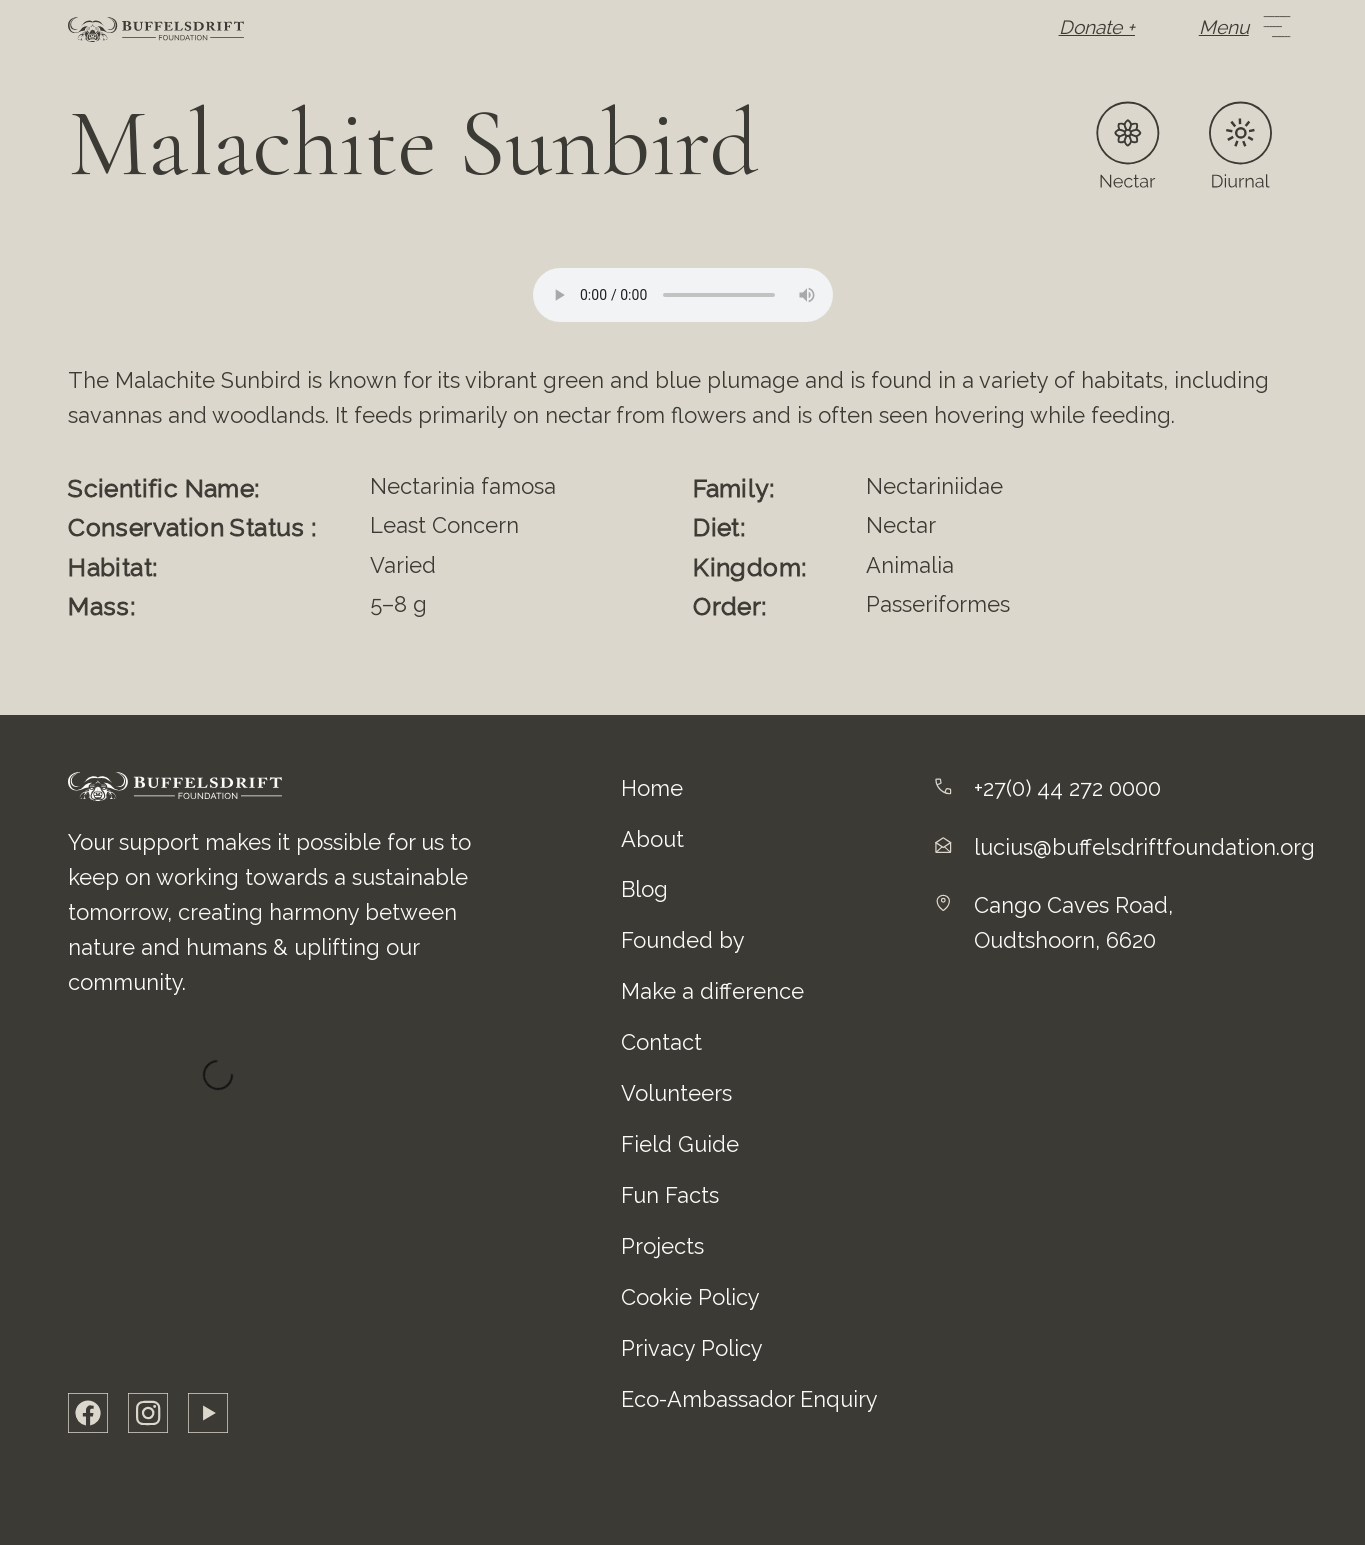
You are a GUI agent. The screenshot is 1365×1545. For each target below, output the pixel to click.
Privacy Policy (692, 1348)
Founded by (683, 940)
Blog (644, 889)
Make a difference (712, 991)
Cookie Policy (690, 1297)
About (652, 839)
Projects (662, 1246)
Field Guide (680, 1144)
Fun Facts (670, 1195)
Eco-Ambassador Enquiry (749, 1399)
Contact (661, 1042)
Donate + (1097, 27)
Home (652, 788)
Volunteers (676, 1093)
